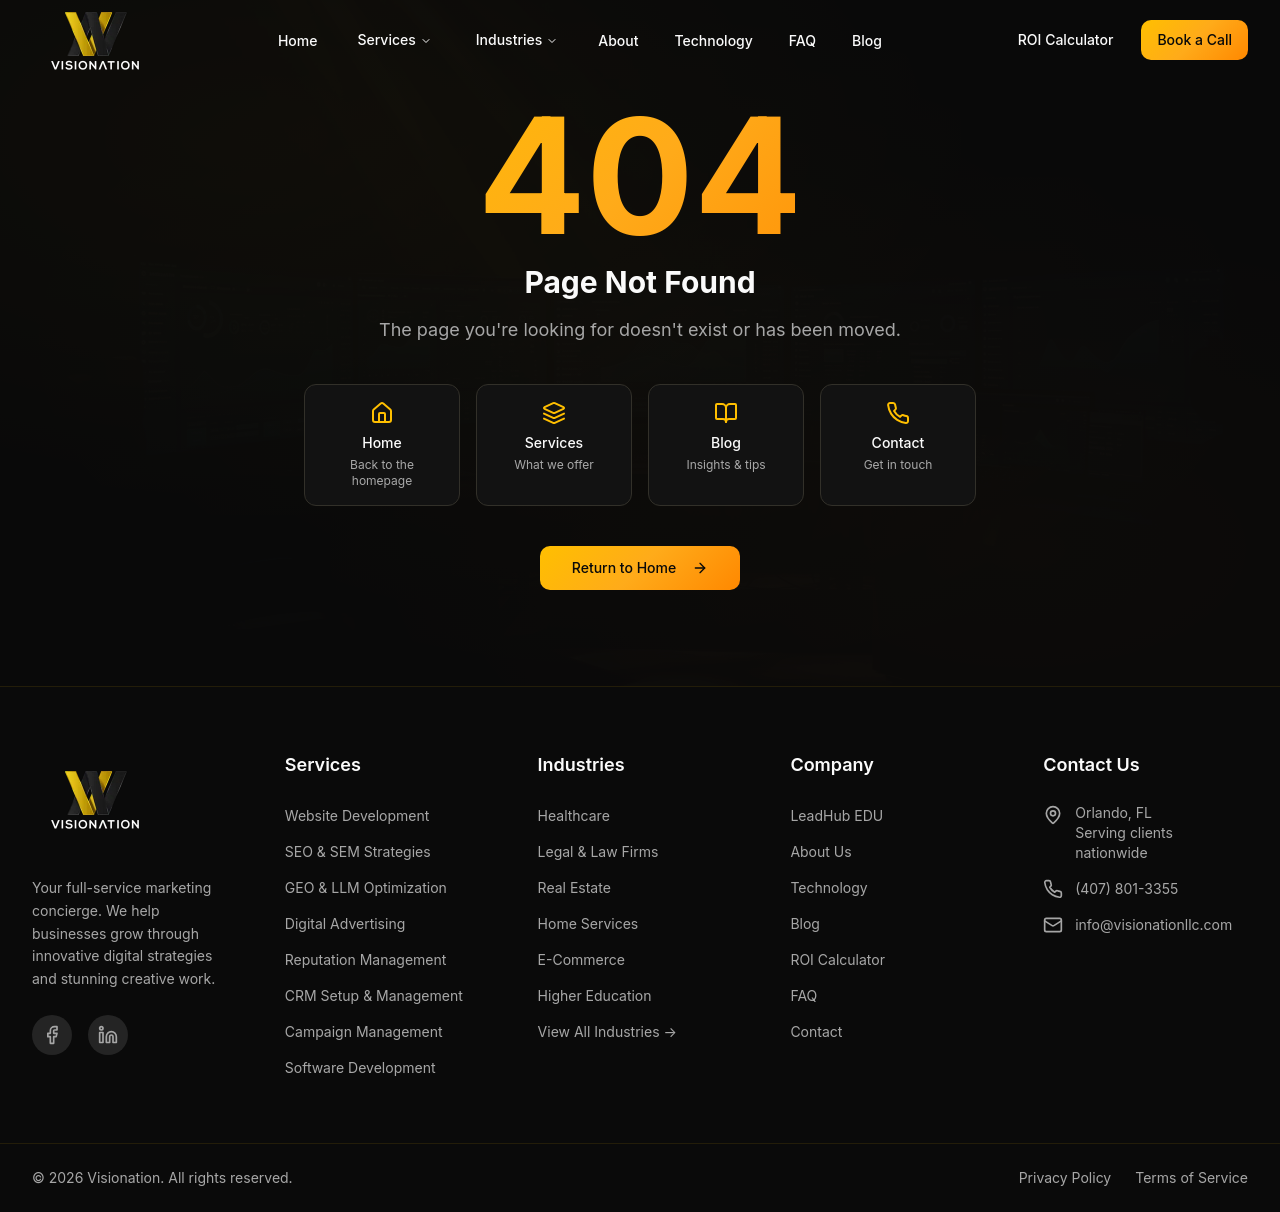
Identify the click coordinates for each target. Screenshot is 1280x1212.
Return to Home (640, 567)
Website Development (357, 815)
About (618, 40)
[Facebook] (52, 1035)
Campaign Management (364, 1031)
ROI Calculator (1066, 39)
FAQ (802, 40)
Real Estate (574, 887)
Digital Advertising (345, 923)
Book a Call (1194, 39)
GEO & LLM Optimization (366, 887)
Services (394, 39)
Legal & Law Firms (598, 851)
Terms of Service (1191, 1177)
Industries (517, 39)
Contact (816, 1031)
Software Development (360, 1067)
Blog (867, 40)
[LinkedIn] (108, 1035)
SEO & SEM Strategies (358, 851)
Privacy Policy (1065, 1177)
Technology (713, 40)
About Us (820, 851)
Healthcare (574, 815)
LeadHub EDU (836, 815)
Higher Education (595, 995)
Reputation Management (366, 959)
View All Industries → (607, 1031)
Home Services (588, 923)
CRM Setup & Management (374, 995)
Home (298, 40)
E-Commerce (581, 959)
